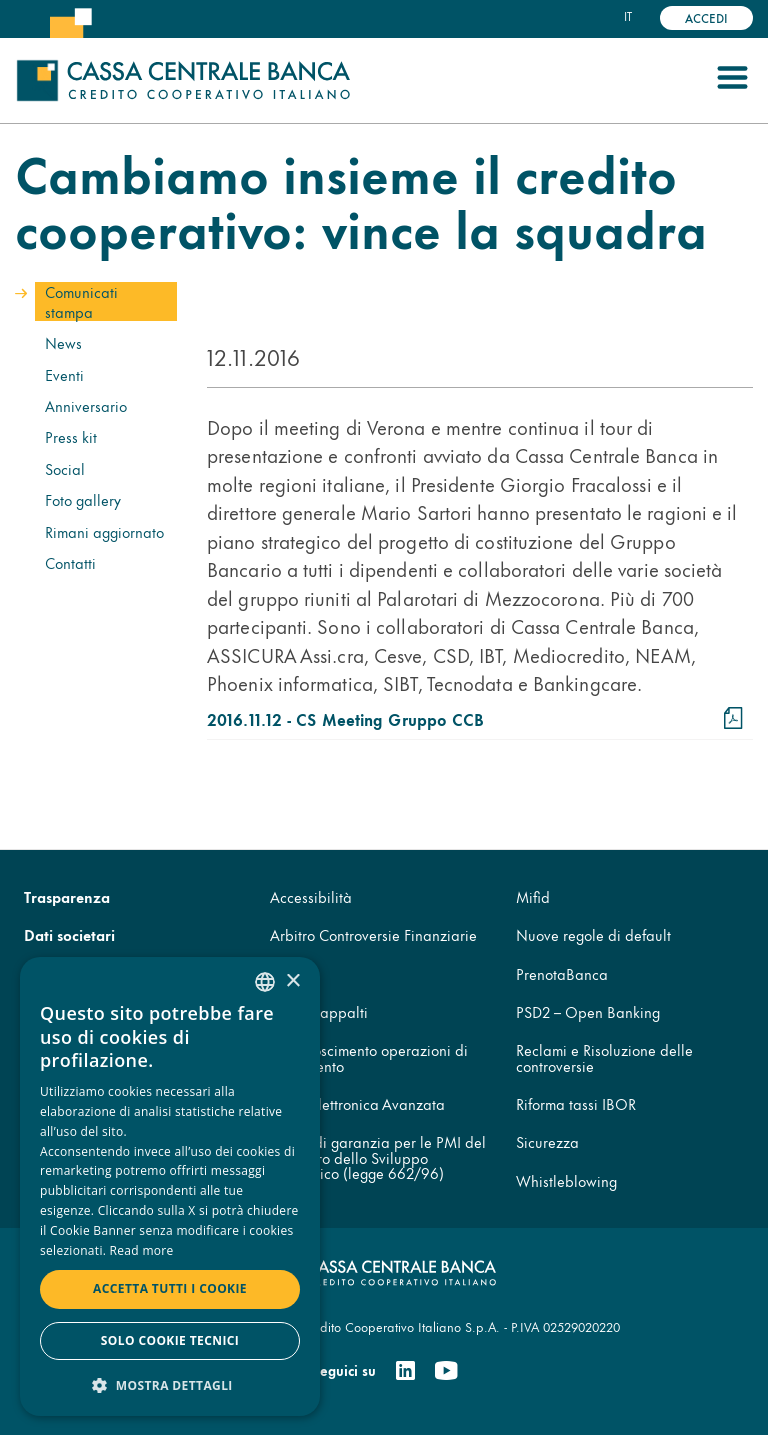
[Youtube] (446, 1371)
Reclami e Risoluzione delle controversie (604, 1057)
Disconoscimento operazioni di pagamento (369, 1057)
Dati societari (69, 934)
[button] (170, 1384)
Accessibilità (311, 896)
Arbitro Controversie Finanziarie (373, 934)
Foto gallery (83, 499)
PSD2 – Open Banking (588, 1011)
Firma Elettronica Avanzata (357, 1103)
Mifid (533, 896)
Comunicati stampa (81, 301)
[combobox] (265, 982)
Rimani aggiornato (104, 531)
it (628, 16)
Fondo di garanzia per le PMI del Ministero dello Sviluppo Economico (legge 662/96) (378, 1157)
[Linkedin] (405, 1371)
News (63, 342)
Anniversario (86, 405)
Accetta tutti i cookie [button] (170, 1288)
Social (65, 468)
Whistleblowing (566, 1180)
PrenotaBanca (562, 973)
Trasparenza (67, 896)
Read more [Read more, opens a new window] (142, 1250)
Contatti (70, 562)
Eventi (64, 374)
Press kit (71, 436)
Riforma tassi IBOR (576, 1103)
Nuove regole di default (593, 934)
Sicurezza (547, 1141)
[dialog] (170, 1186)
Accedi (706, 17)
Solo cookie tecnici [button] (170, 1340)
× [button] (292, 981)
